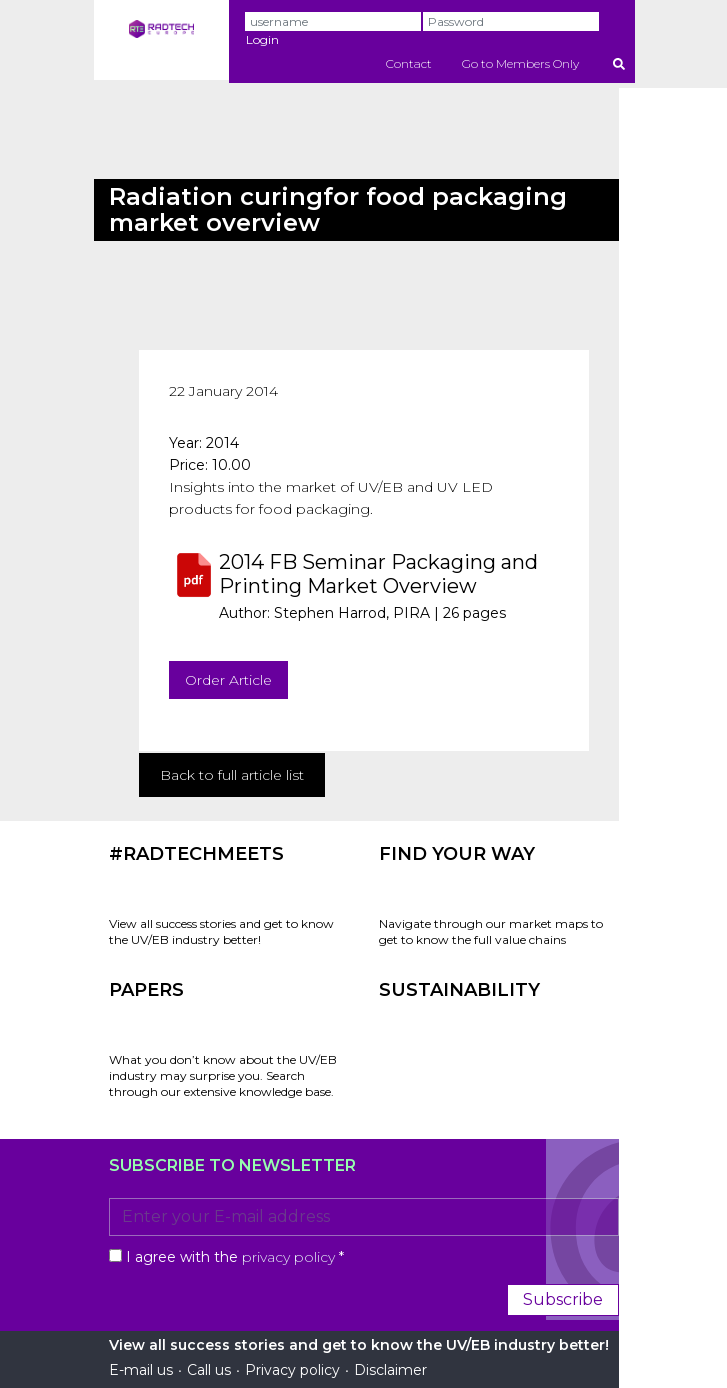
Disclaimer (390, 1370)
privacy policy (288, 1257)
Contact (409, 63)
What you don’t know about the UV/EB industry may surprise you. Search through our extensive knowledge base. (223, 1075)
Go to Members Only (520, 63)
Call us (209, 1370)
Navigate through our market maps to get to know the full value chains (491, 931)
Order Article (228, 680)
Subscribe (563, 1299)
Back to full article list (232, 775)
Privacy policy (292, 1370)
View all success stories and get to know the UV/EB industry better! (221, 931)
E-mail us (141, 1370)
